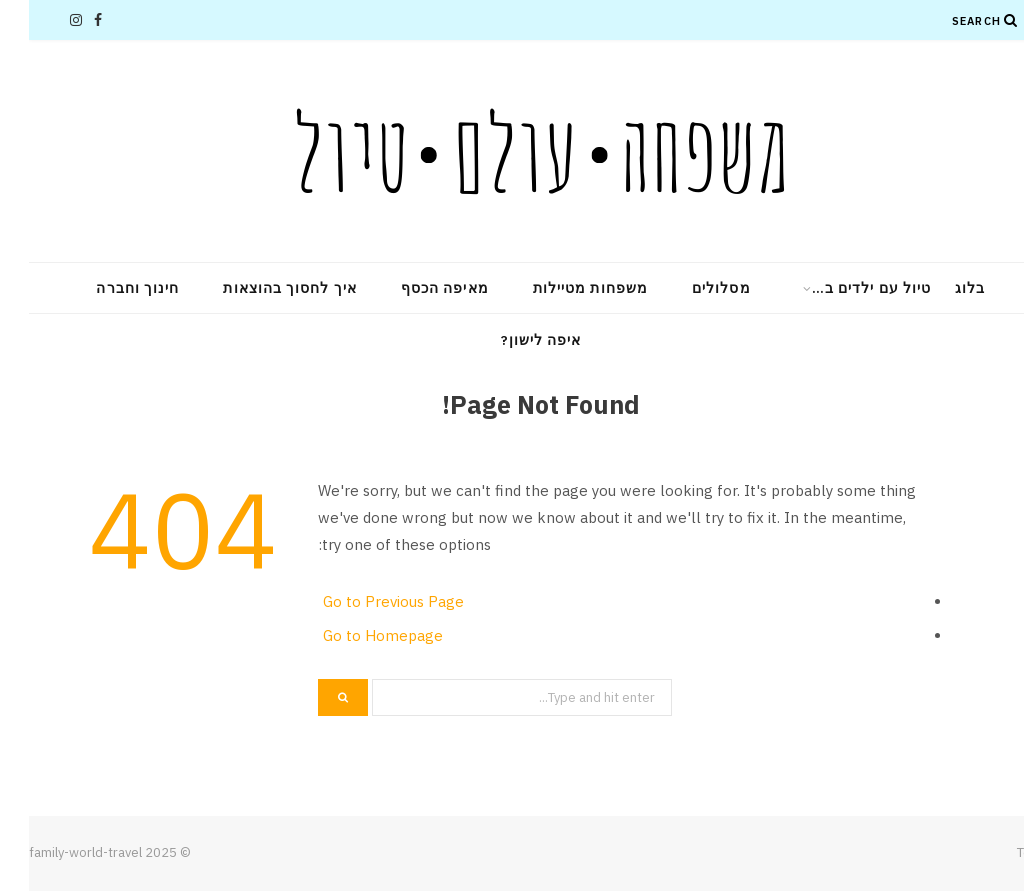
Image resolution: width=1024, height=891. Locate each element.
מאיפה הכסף (416, 288)
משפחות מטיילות (561, 288)
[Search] (982, 20)
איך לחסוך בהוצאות (260, 288)
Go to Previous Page (364, 601)
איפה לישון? (512, 340)
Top (1005, 852)
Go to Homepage (354, 635)
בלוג (941, 288)
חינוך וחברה (108, 288)
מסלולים (692, 288)
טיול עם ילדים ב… (842, 288)
